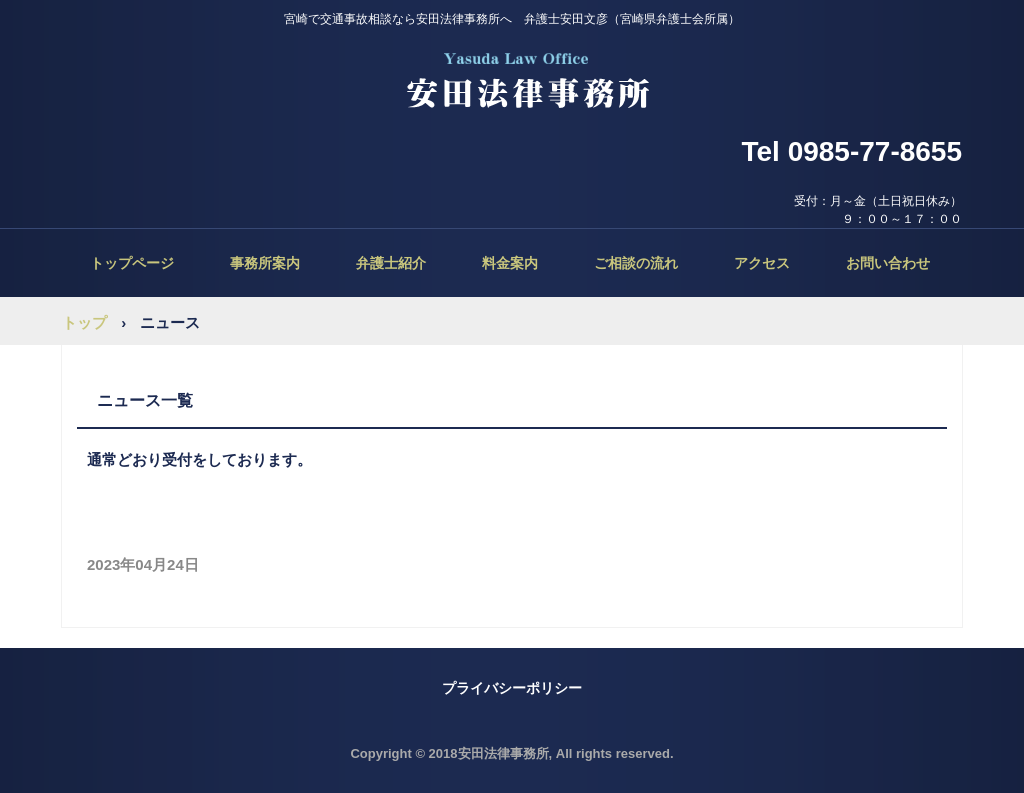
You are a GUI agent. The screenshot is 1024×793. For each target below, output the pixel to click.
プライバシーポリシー (512, 688)
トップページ (132, 263)
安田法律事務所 (512, 80)
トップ (84, 322)
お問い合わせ (888, 263)
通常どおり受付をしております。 (199, 459)
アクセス (762, 263)
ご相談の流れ (636, 263)
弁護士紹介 (391, 263)
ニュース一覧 (145, 400)
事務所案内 (265, 263)
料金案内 (510, 263)
